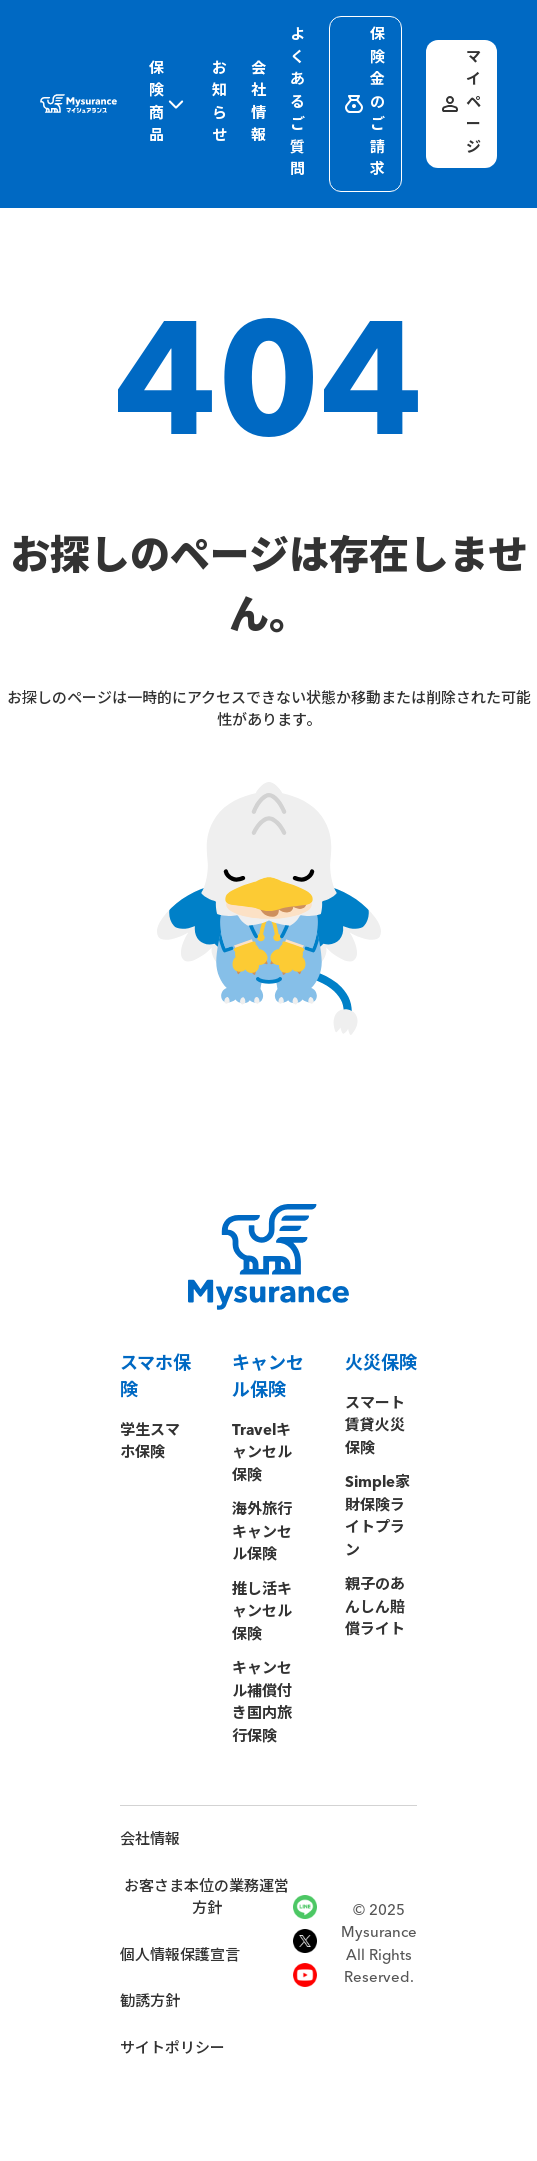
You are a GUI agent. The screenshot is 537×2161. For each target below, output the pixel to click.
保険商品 (168, 103)
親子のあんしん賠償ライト (375, 1608)
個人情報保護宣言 (180, 1956)
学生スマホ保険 (150, 1443)
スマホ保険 (155, 1377)
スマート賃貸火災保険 (375, 1427)
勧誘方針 (150, 2002)
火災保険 (381, 1364)
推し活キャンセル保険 (262, 1613)
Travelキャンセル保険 (262, 1454)
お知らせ (219, 103)
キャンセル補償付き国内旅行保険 (262, 1703)
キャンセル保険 (268, 1377)
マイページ (459, 103)
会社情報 (258, 103)
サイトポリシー (172, 2049)
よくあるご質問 (297, 103)
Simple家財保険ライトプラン (377, 1517)
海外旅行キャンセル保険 (262, 1533)
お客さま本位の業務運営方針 (206, 1899)
